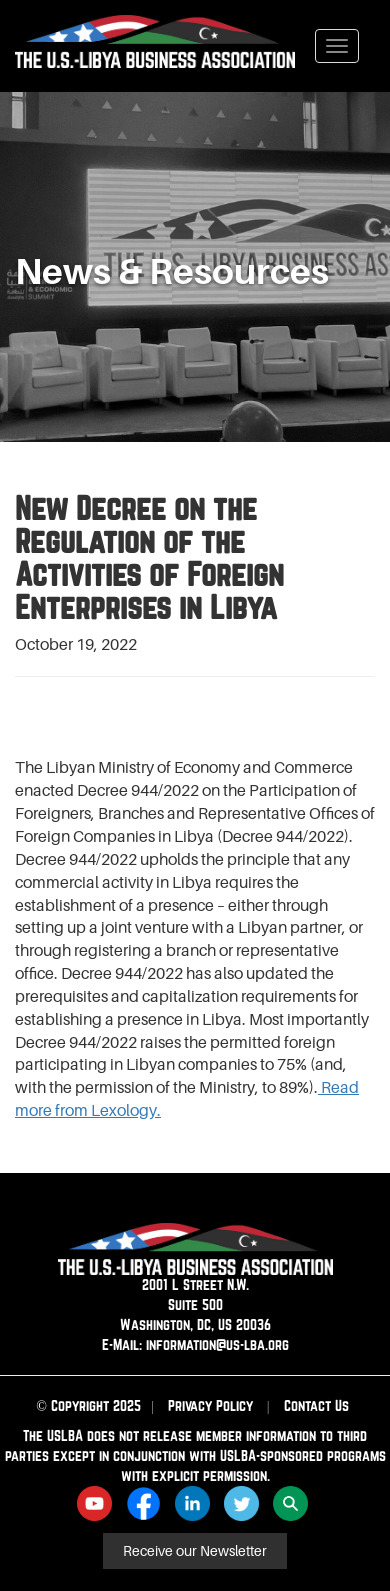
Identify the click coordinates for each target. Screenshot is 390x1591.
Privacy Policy (210, 1405)
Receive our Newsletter (195, 1551)
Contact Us (316, 1405)
